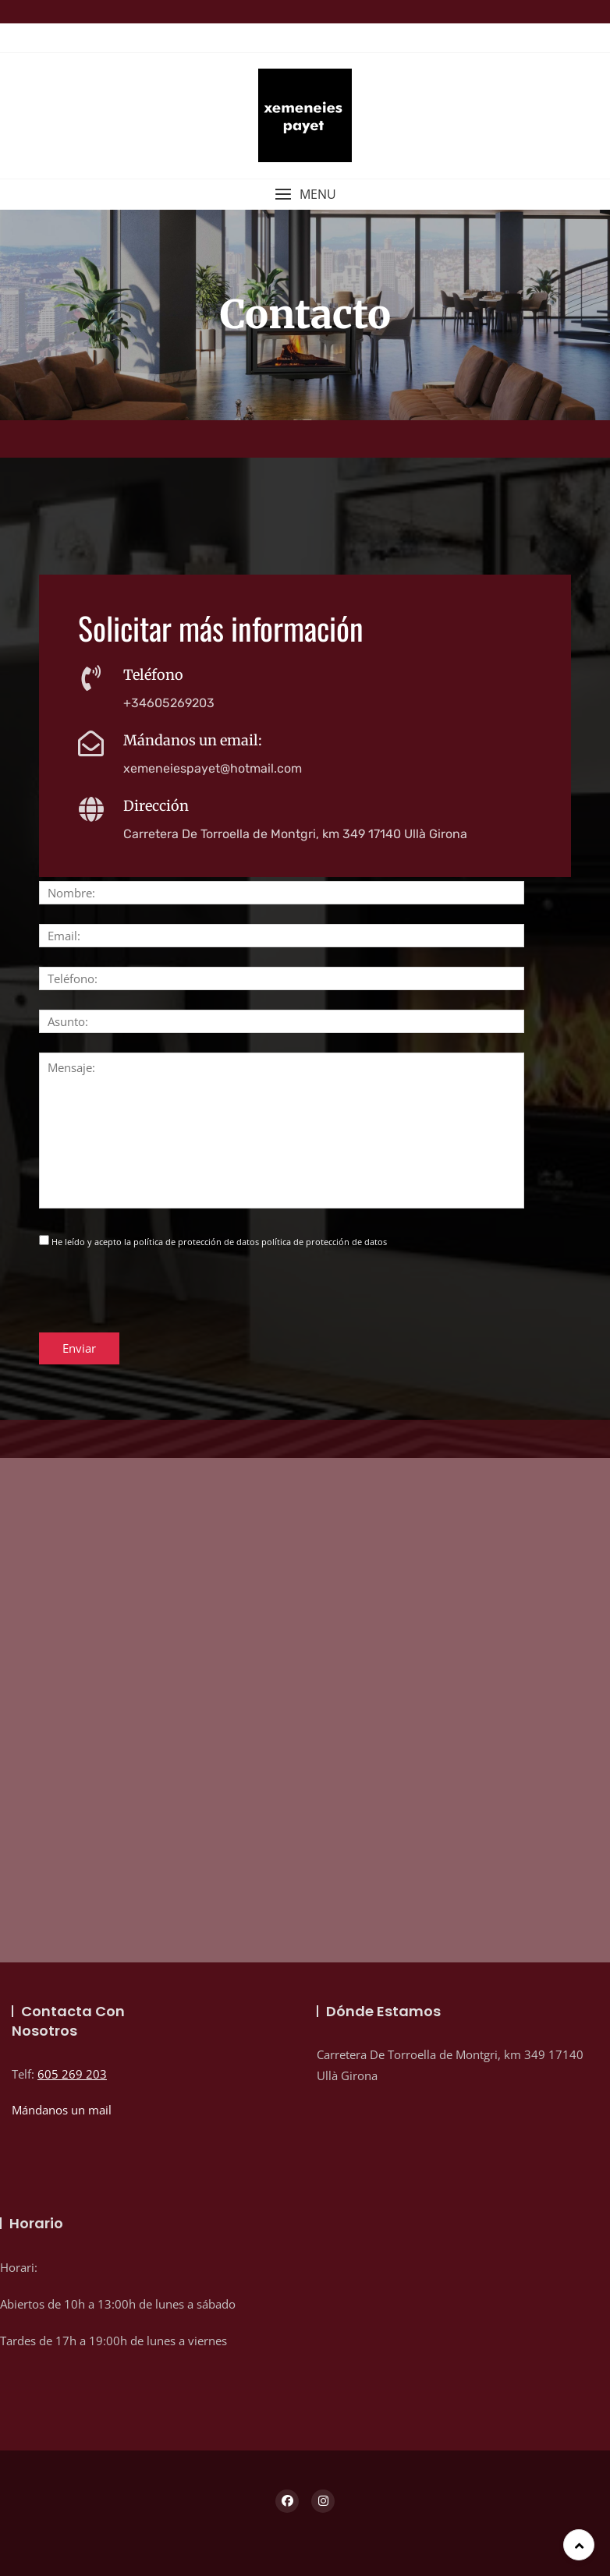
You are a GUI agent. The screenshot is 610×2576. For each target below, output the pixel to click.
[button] (305, 194)
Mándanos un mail (62, 2110)
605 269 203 (72, 2074)
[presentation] (157, 1302)
